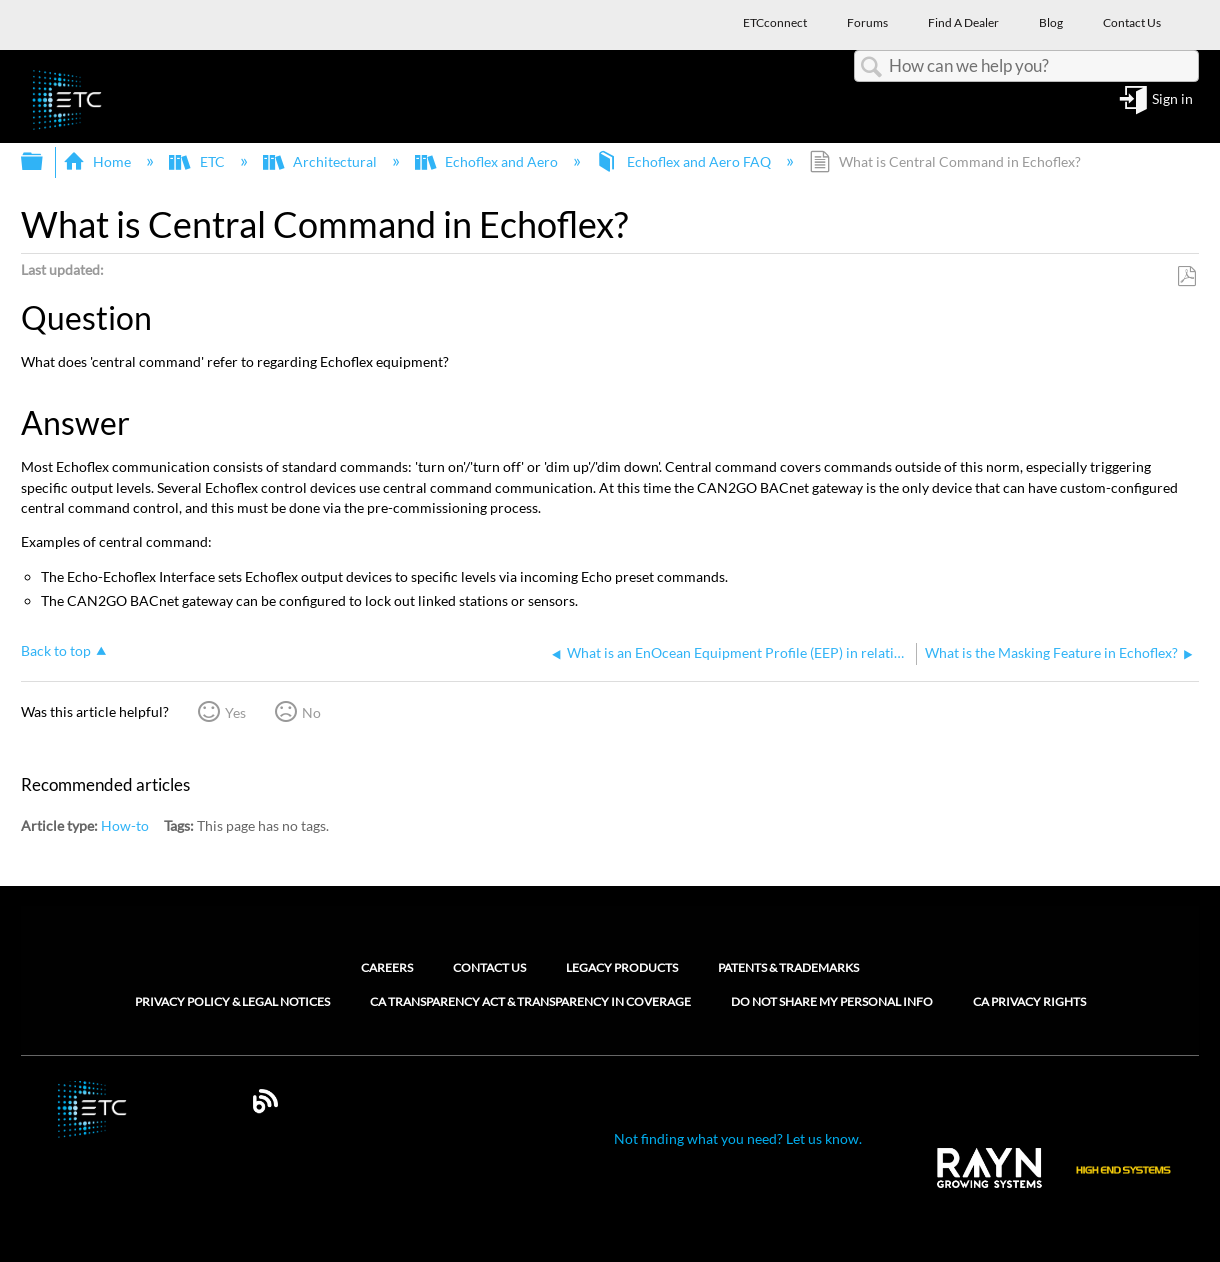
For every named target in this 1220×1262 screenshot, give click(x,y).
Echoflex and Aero (488, 161)
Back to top (56, 650)
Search (872, 67)
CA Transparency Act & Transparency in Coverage (530, 1002)
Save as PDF (1186, 276)
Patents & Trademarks (788, 967)
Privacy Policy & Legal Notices (232, 1002)
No (311, 712)
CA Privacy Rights (1029, 1002)
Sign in (1172, 99)
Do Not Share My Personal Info (832, 1002)
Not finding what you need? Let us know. (738, 1138)
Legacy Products (622, 967)
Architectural (321, 161)
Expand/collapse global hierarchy (45, 162)
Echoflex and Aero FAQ (684, 161)
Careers (387, 967)
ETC (198, 161)
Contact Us (489, 967)
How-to (125, 825)
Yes (235, 712)
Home (98, 161)
